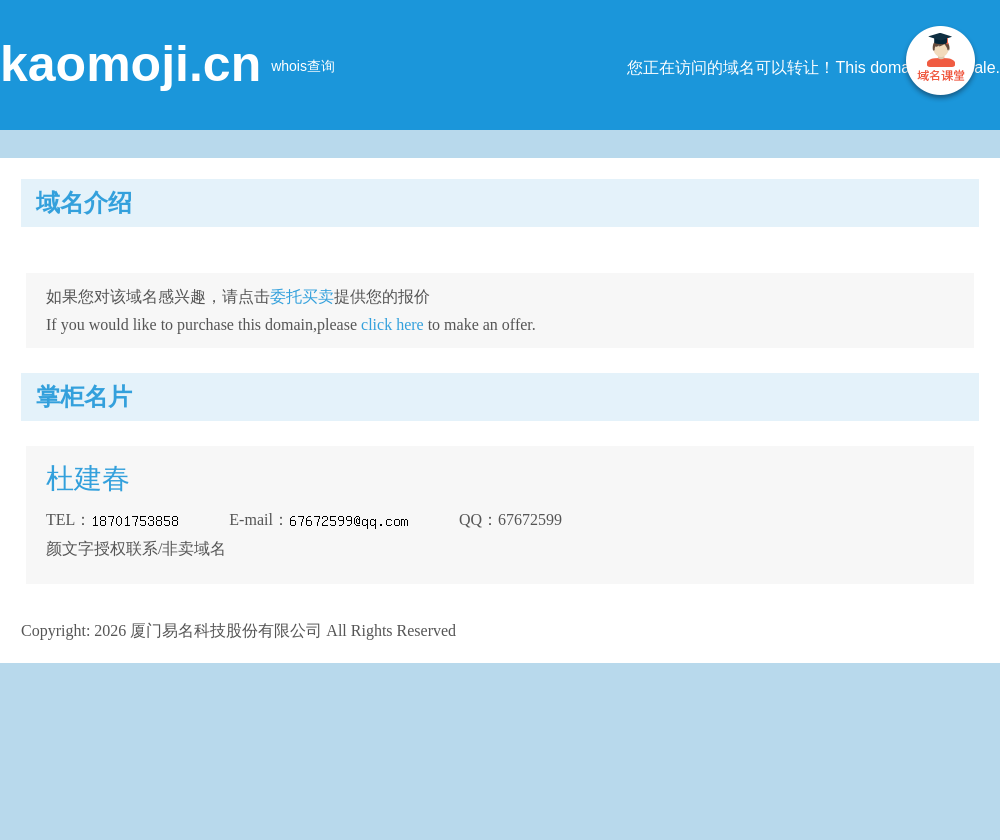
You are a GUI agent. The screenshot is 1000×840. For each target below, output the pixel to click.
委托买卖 (302, 296)
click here (392, 324)
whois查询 (303, 66)
